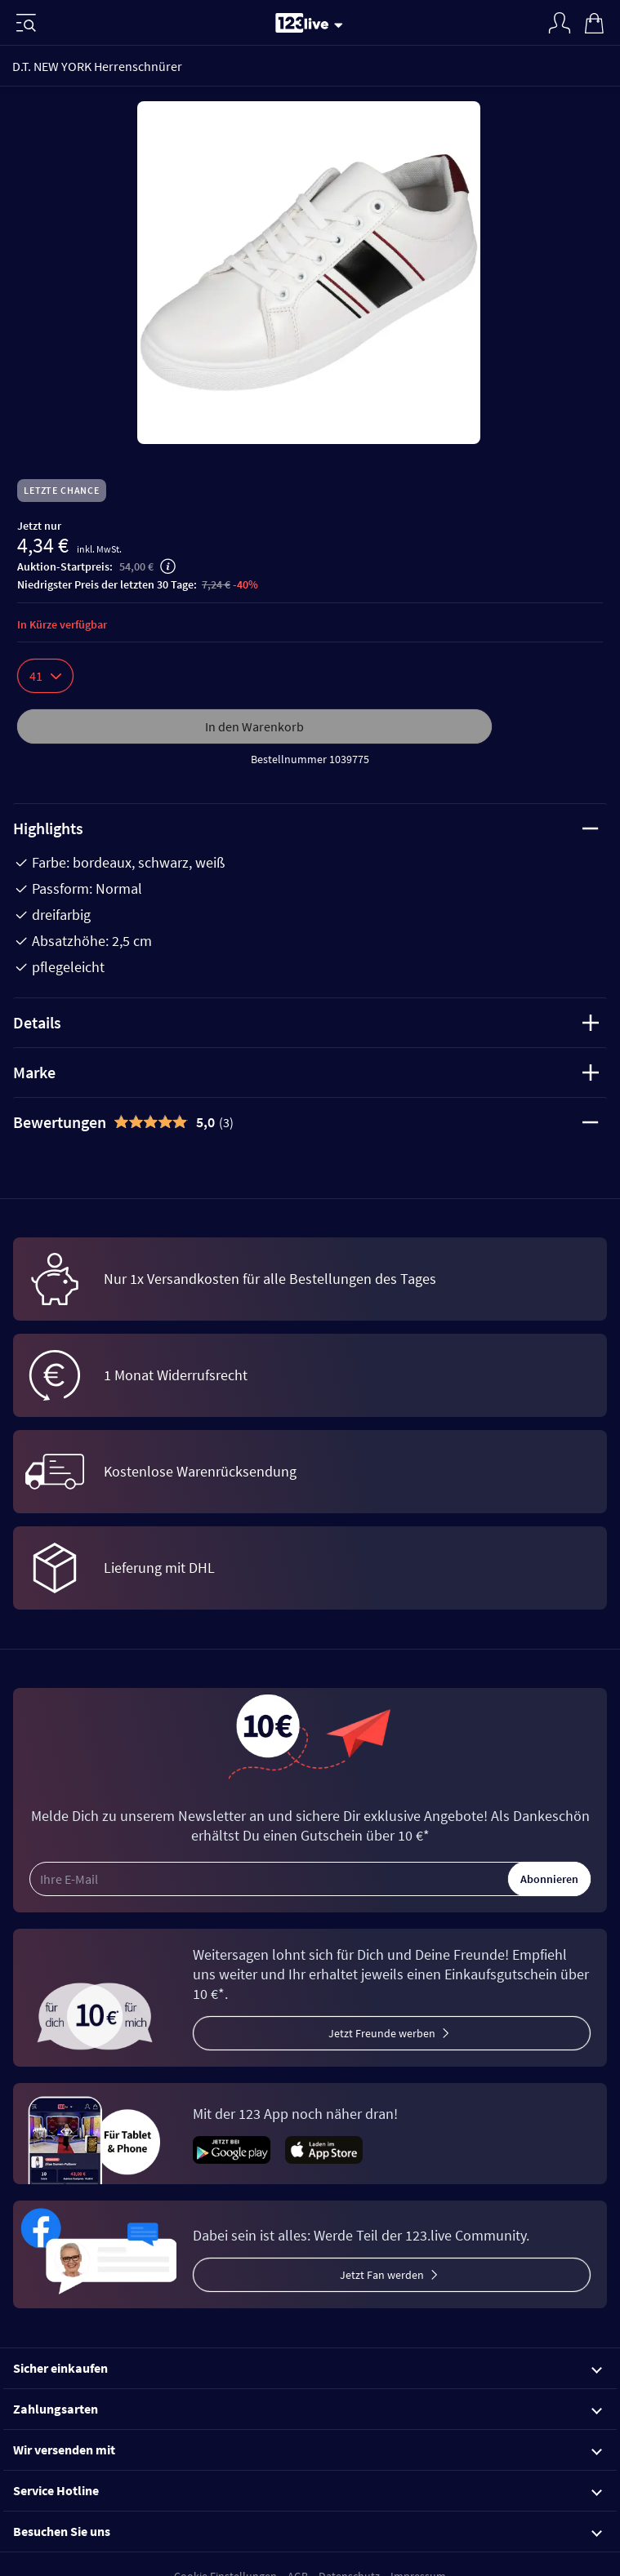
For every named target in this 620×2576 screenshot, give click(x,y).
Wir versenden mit (307, 2449)
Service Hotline (307, 2490)
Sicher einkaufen (307, 2368)
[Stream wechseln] (341, 24)
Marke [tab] (306, 1072)
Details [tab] (306, 1022)
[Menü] (26, 23)
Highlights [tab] (306, 828)
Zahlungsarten (307, 2409)
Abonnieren (549, 1879)
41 (45, 676)
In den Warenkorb (254, 726)
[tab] (310, 1122)
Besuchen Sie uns (307, 2531)
